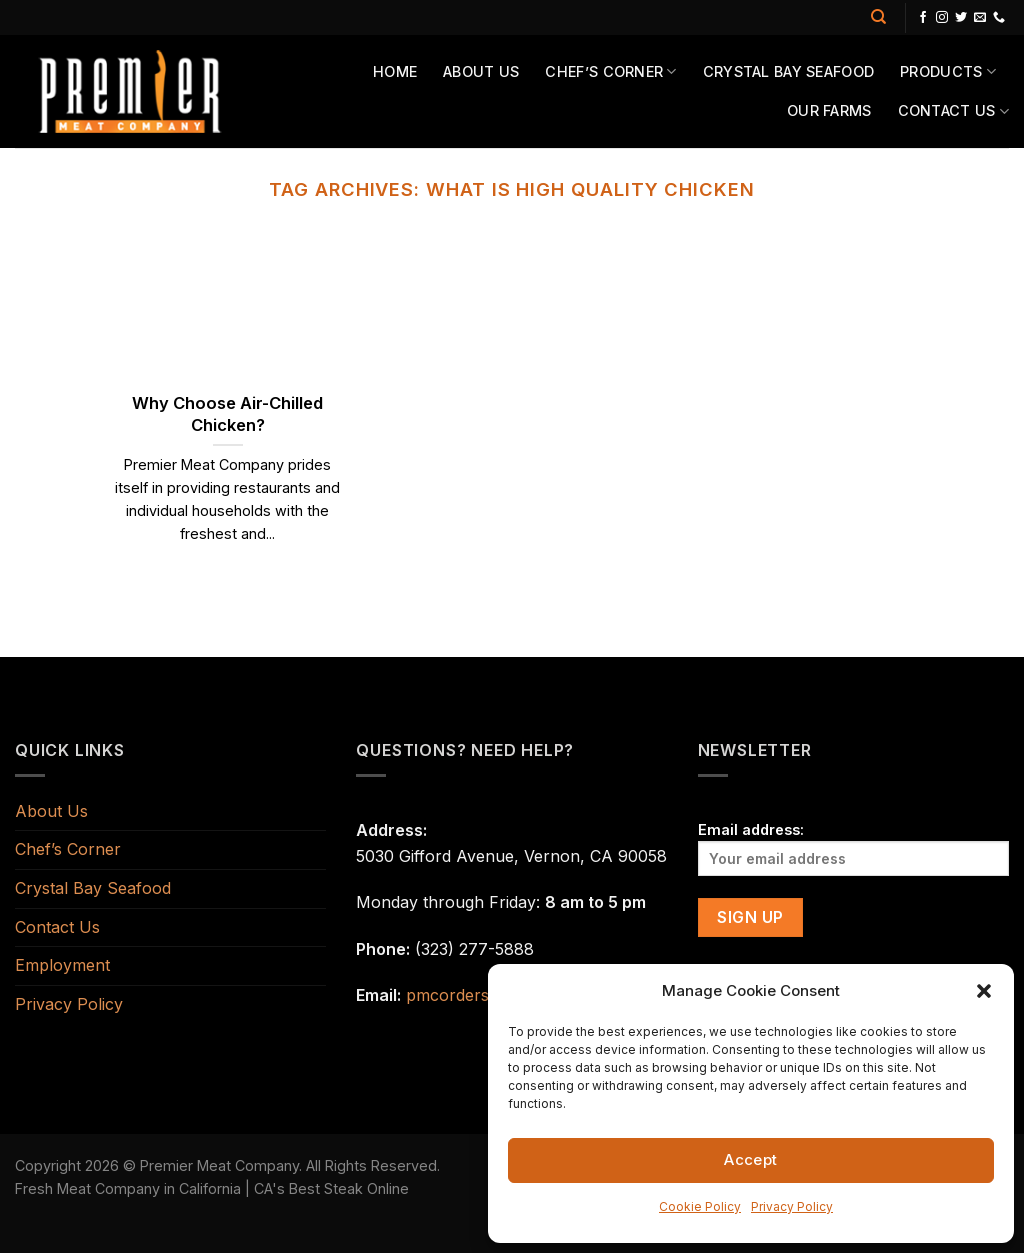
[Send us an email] (980, 18)
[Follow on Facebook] (923, 18)
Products (948, 71)
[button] (984, 991)
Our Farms (829, 110)
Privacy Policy (792, 1206)
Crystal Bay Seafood (788, 71)
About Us (481, 71)
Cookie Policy (700, 1206)
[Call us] (999, 18)
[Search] (878, 17)
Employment (62, 965)
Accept (751, 1159)
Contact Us (953, 111)
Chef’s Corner (610, 71)
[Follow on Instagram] (942, 18)
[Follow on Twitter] (961, 18)
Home (395, 71)
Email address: (853, 848)
